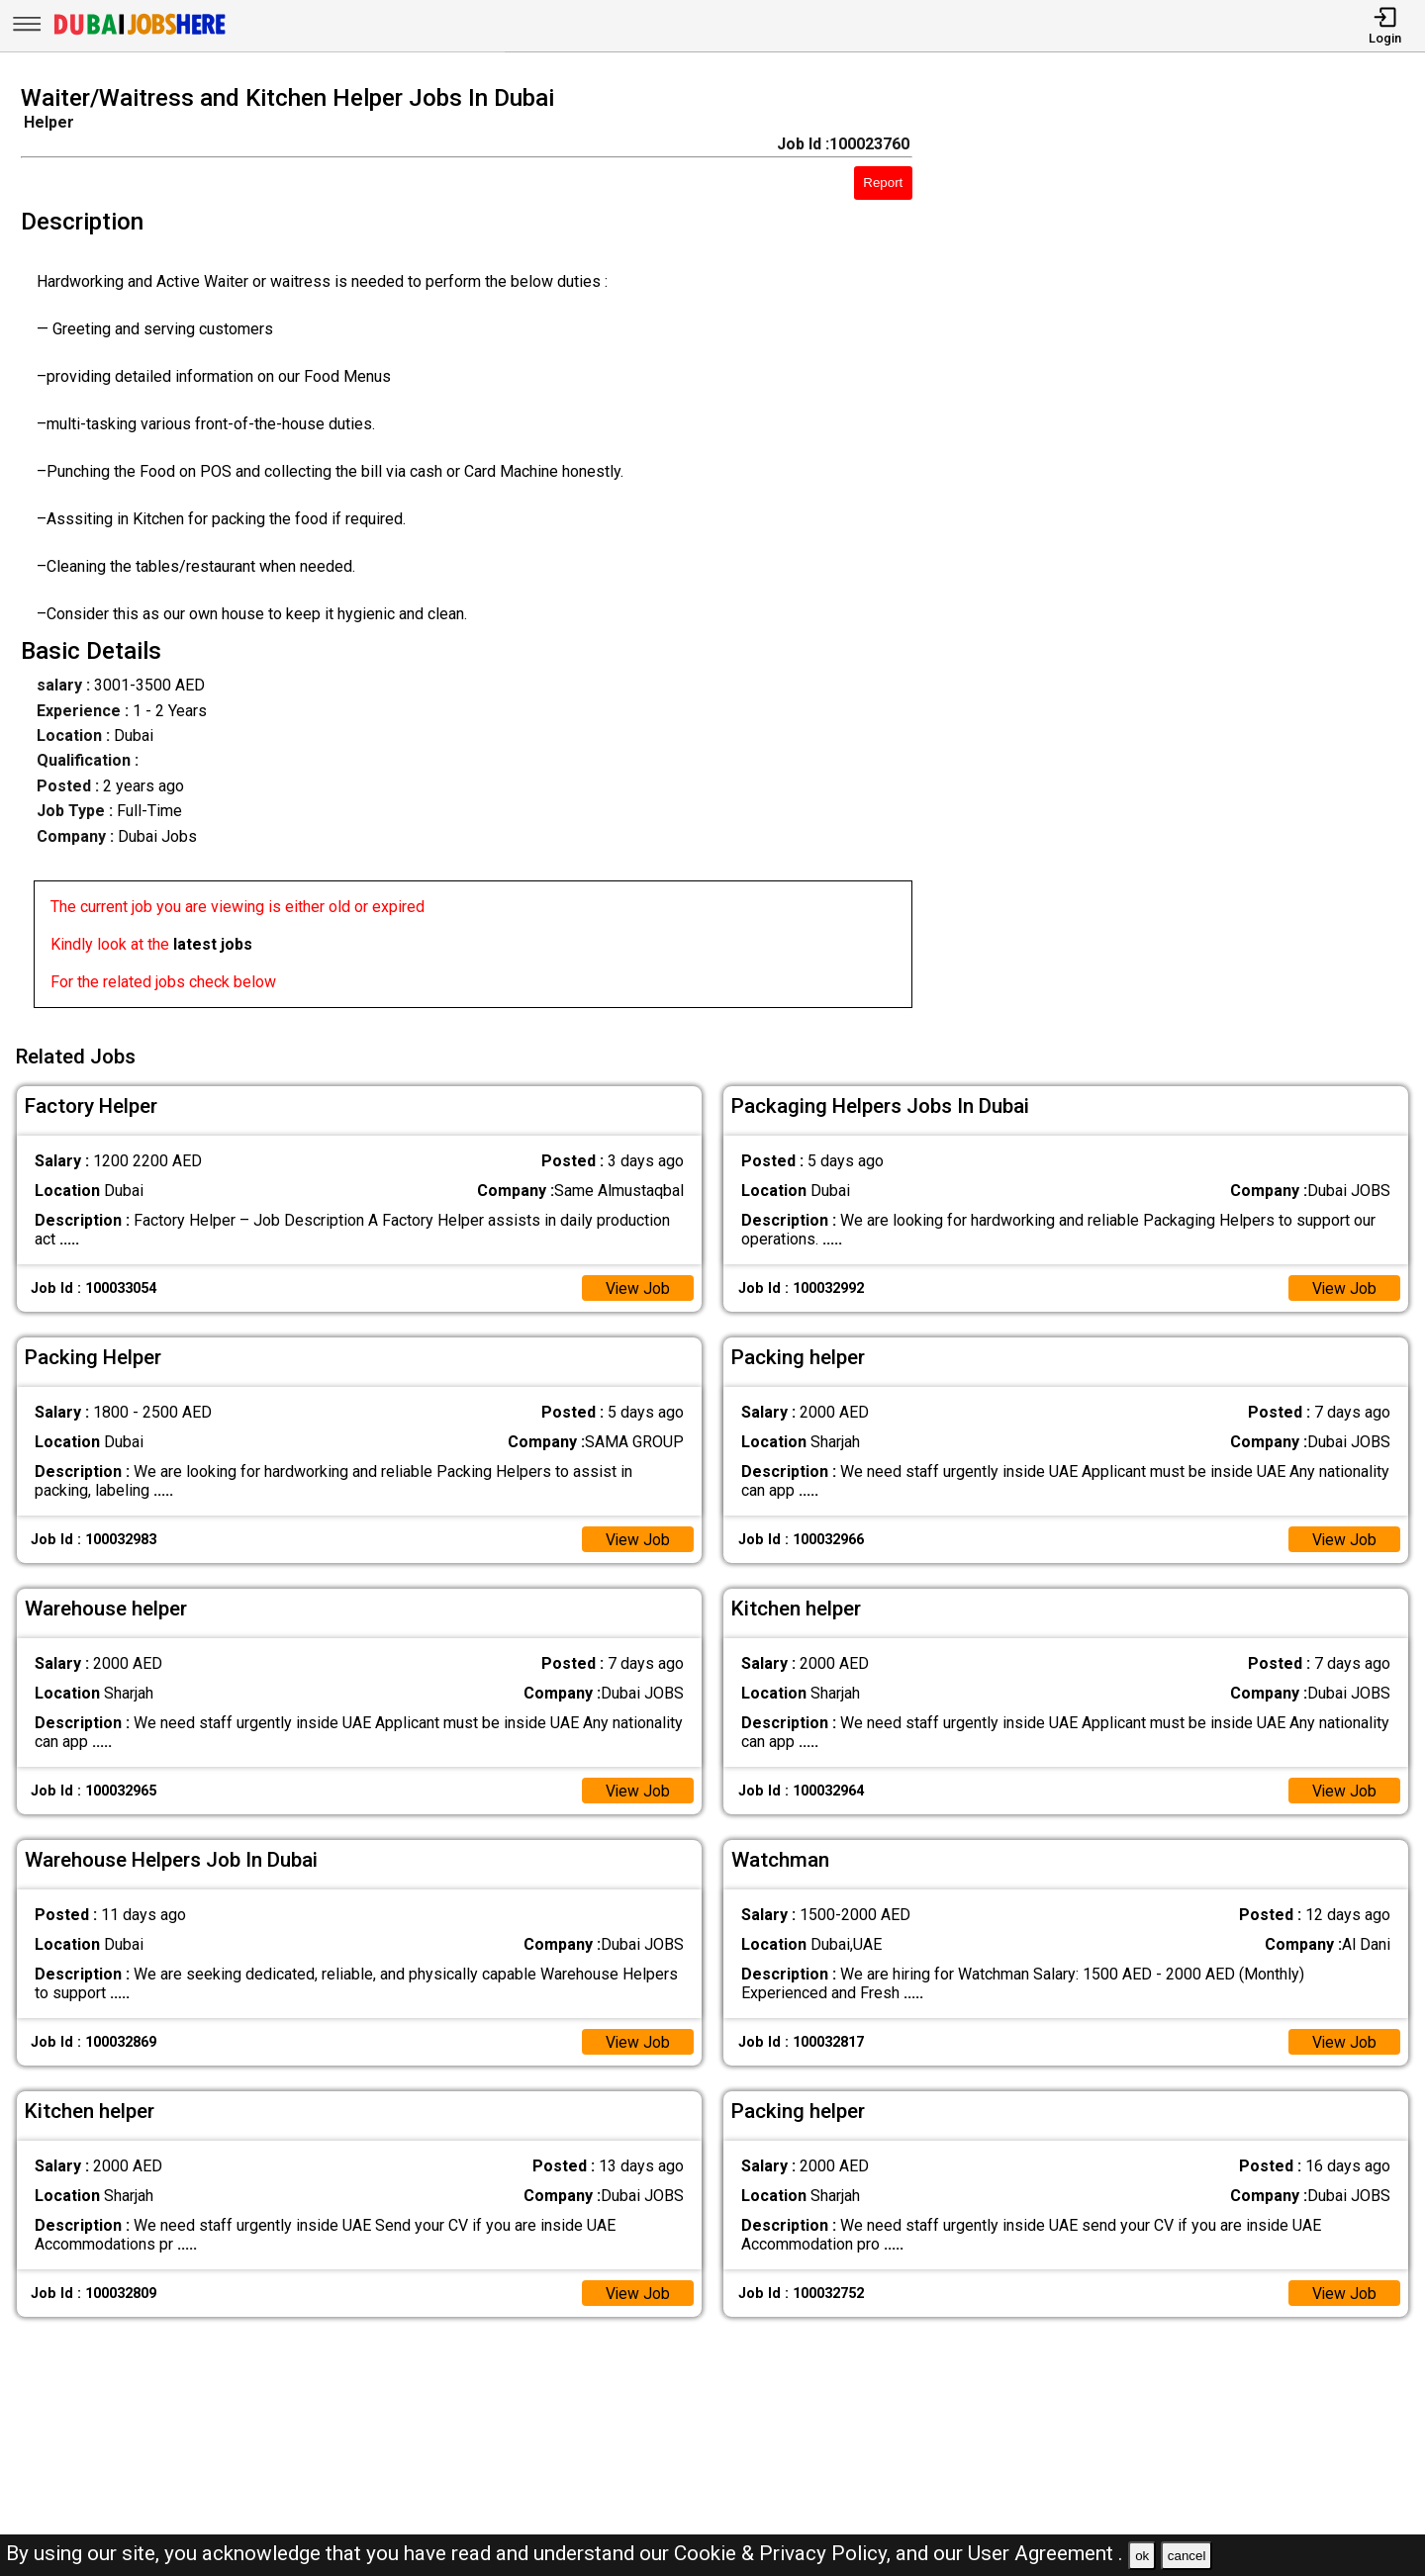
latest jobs (212, 944)
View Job (637, 1286)
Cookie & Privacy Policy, (785, 2553)
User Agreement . (1045, 2553)
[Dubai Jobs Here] (139, 33)
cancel (1187, 2555)
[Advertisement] (1187, 552)
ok (1142, 2555)
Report (882, 182)
